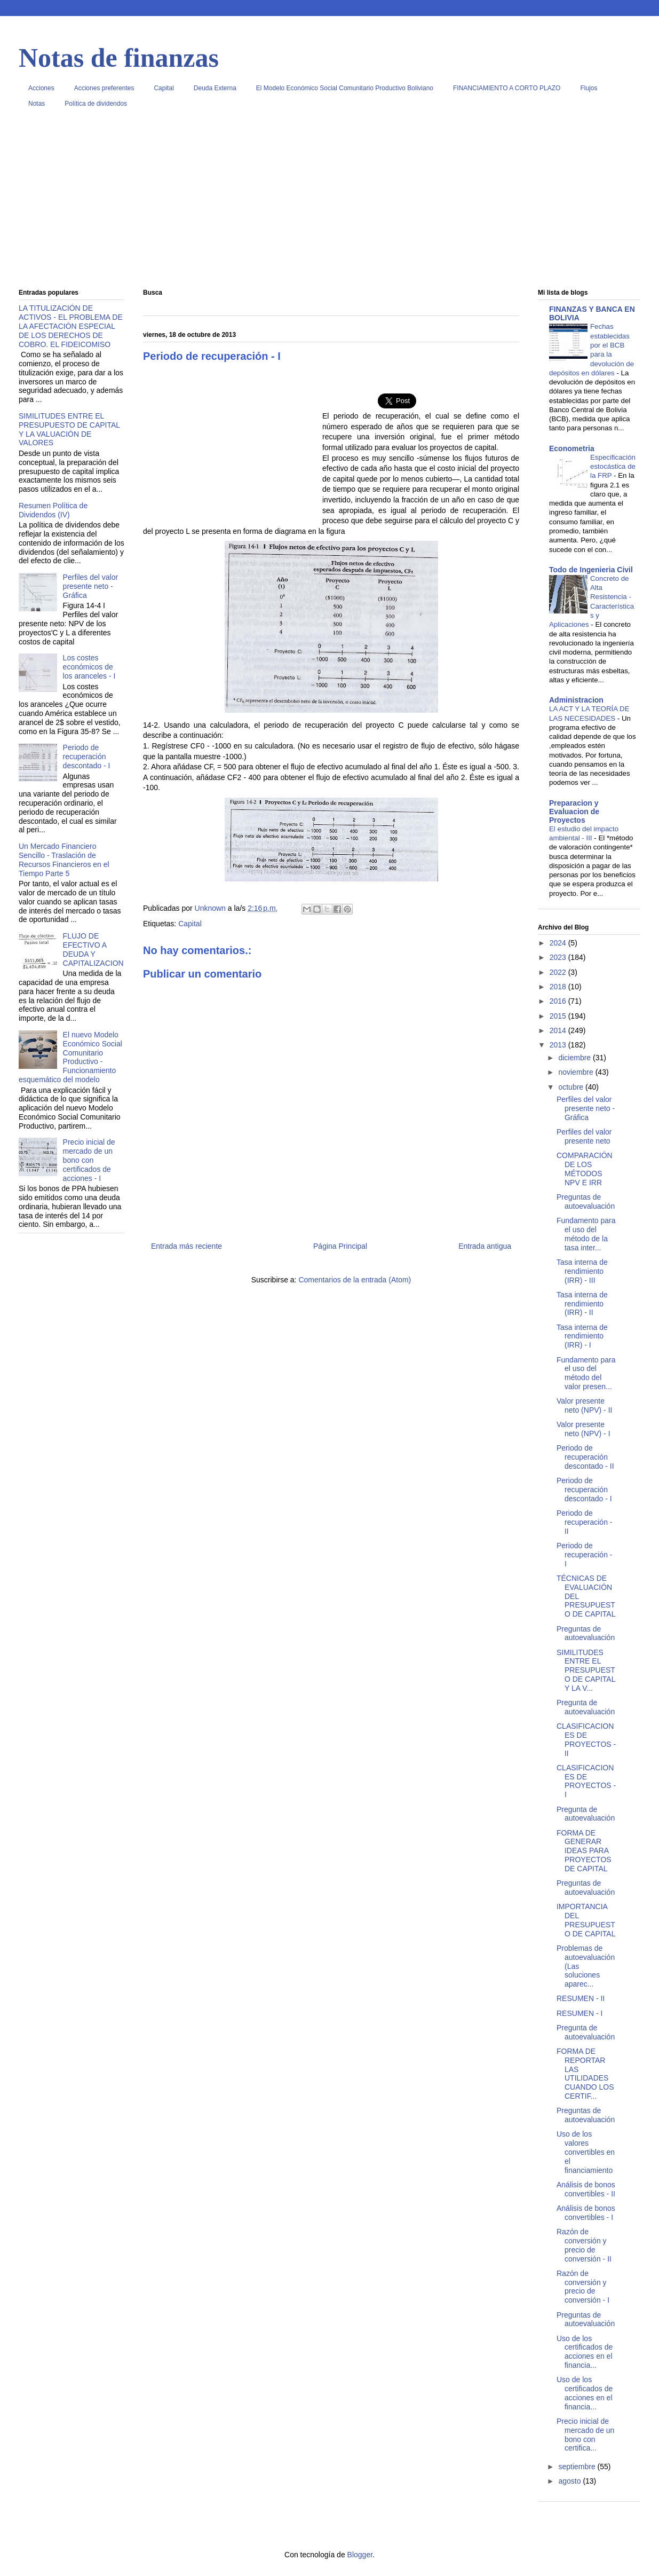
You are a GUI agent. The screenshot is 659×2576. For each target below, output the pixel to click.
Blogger (359, 2554)
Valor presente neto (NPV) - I (583, 1429)
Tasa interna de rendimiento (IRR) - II (582, 1303)
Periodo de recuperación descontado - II (585, 1457)
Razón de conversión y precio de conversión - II (584, 2245)
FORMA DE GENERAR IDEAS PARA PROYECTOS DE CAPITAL (584, 1851)
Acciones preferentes (104, 88)
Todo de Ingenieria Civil (591, 569)
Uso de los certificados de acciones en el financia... (585, 2351)
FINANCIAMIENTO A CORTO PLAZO (506, 88)
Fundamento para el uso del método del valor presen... (586, 1373)
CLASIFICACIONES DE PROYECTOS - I (586, 1781)
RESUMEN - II (581, 1998)
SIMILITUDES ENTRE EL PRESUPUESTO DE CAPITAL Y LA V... (586, 1670)
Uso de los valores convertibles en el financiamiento (586, 2152)
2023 (559, 957)
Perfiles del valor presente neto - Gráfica (90, 586)
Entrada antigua (484, 1246)
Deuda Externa (215, 88)
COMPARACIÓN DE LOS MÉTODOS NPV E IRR (585, 1168)
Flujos (588, 88)
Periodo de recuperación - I (585, 1554)
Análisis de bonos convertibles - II (586, 2189)
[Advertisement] (329, 202)
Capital (163, 88)
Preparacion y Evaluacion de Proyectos (574, 811)
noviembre (576, 1072)
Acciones (41, 88)
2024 (559, 943)
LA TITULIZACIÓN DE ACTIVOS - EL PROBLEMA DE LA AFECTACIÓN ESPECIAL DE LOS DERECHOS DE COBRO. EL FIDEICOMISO (71, 326)
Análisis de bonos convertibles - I (586, 2212)
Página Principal (340, 1246)
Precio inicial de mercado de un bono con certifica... (585, 2434)
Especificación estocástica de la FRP (613, 466)
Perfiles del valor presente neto (584, 1136)
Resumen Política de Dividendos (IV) (53, 510)
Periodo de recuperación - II (585, 1522)
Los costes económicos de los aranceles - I (89, 666)
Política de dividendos (96, 103)
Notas (36, 103)
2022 (559, 972)
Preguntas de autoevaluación (586, 1201)
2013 (559, 1045)
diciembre (575, 1057)
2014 (559, 1030)
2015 (559, 1016)
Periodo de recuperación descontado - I (86, 756)
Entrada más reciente (186, 1246)
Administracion (576, 700)
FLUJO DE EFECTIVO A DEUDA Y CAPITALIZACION (93, 949)
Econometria (571, 448)
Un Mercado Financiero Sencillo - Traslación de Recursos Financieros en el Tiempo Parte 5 (64, 859)
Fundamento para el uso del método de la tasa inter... (586, 1233)
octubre (571, 1087)
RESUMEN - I (579, 2013)
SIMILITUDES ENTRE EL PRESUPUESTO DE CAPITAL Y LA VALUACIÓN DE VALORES (69, 429)
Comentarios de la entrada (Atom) (354, 1279)
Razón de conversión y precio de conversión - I (583, 2286)
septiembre (577, 2466)
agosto (570, 2481)
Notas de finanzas (119, 58)
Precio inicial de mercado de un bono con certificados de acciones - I (89, 1160)
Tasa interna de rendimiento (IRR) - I (582, 1336)
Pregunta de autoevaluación (586, 1707)
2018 (559, 986)
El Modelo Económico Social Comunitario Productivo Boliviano (344, 88)
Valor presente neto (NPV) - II (584, 1405)
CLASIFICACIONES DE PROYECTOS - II (586, 1739)
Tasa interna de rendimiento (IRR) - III (582, 1271)
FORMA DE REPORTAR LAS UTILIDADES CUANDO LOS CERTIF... (585, 2073)
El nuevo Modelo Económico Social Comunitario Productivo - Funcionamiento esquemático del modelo (70, 1057)
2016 (559, 1001)
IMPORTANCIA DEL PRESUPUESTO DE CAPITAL (586, 1919)
